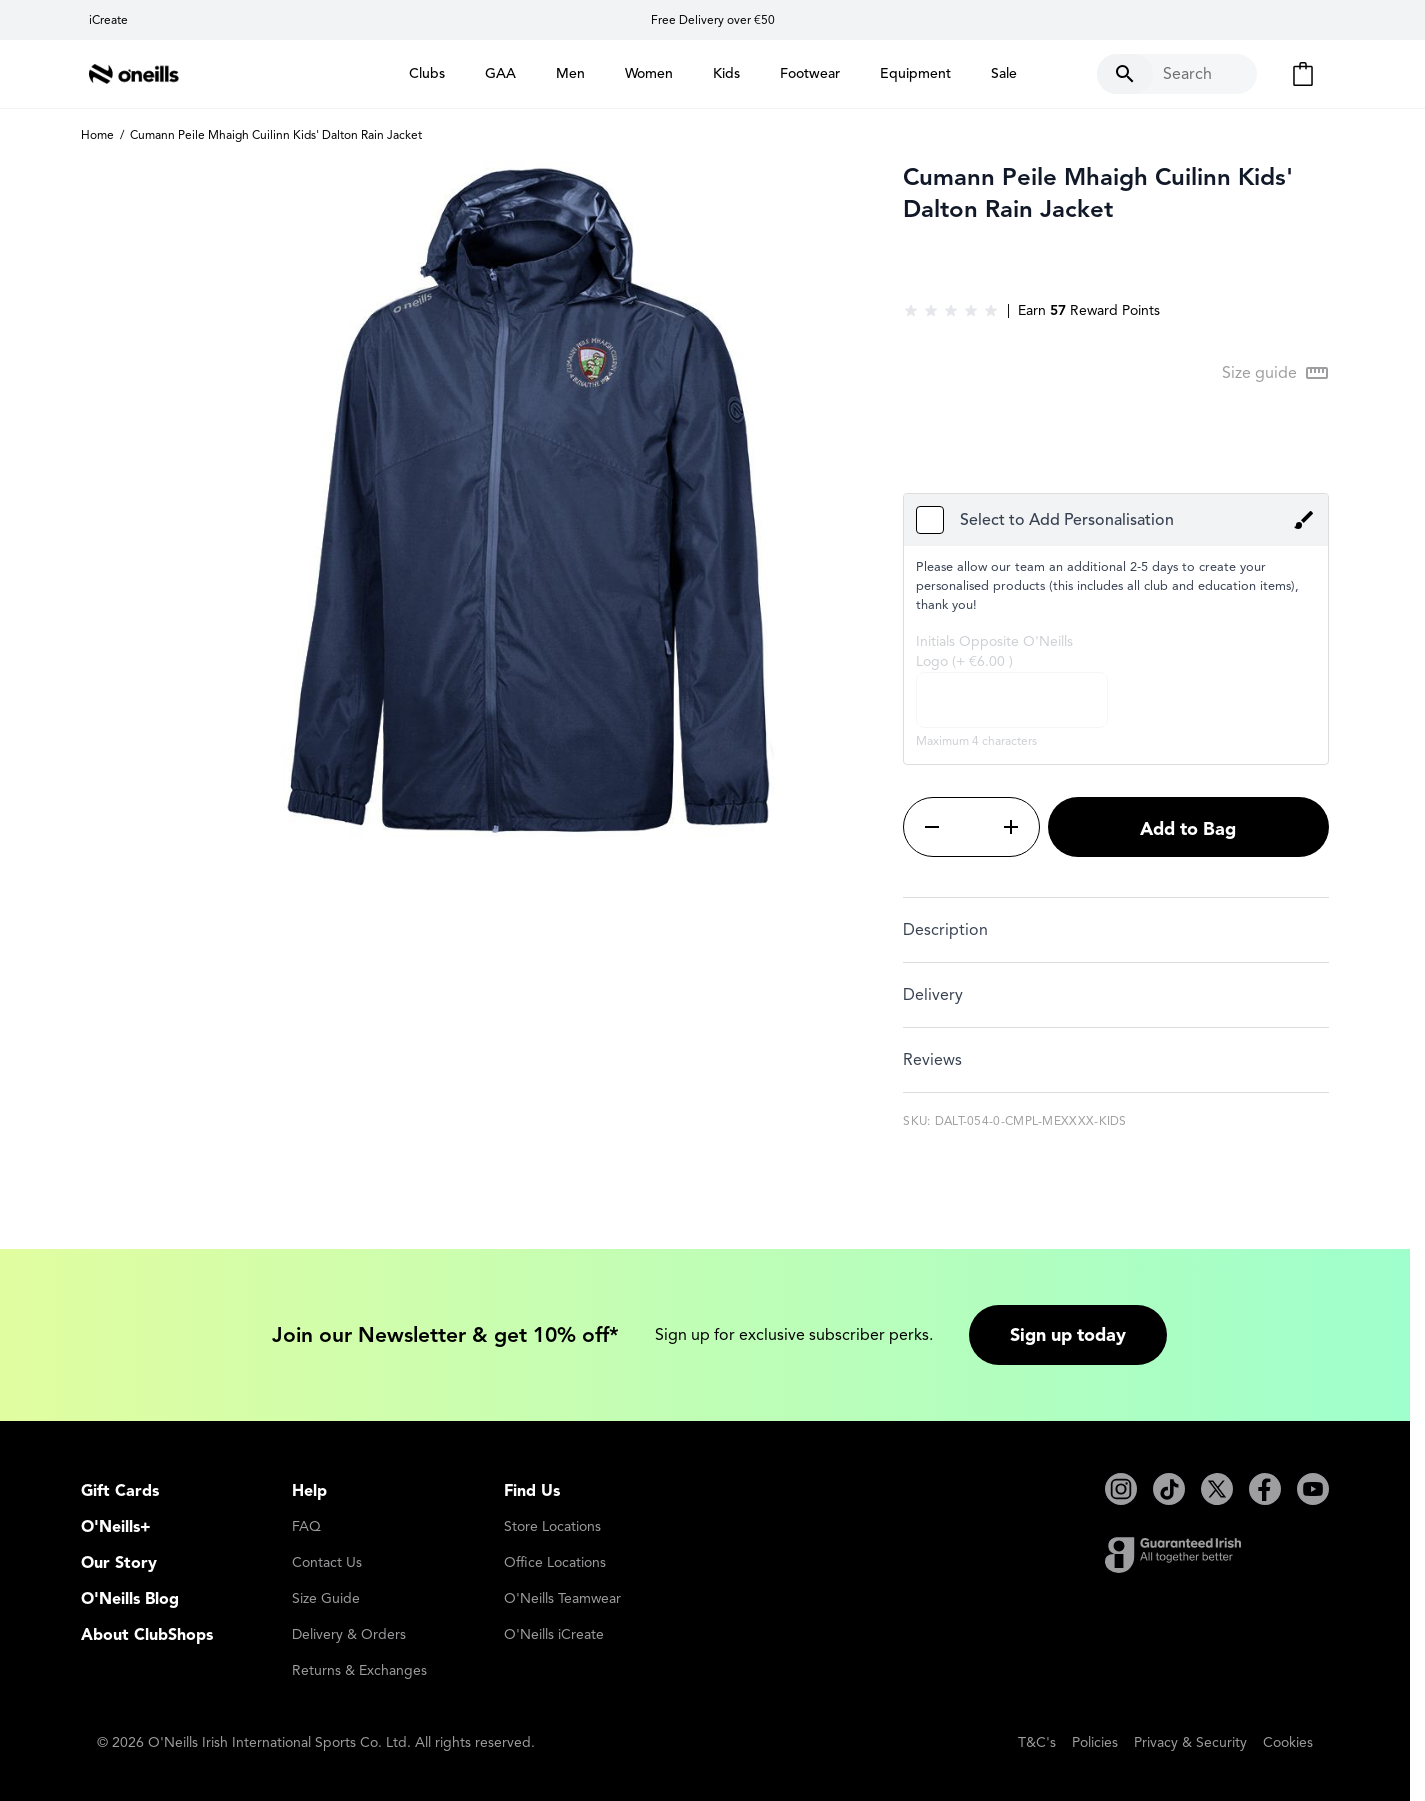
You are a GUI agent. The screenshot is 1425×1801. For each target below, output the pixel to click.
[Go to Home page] (134, 74)
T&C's (1037, 1742)
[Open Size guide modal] (1275, 373)
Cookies (1288, 1742)
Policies (1095, 1742)
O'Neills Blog (130, 1599)
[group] (951, 311)
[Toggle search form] (1177, 74)
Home (97, 134)
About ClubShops (147, 1635)
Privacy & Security (1190, 1742)
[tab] (1116, 929)
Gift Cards (120, 1491)
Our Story (119, 1563)
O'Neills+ (116, 1527)
